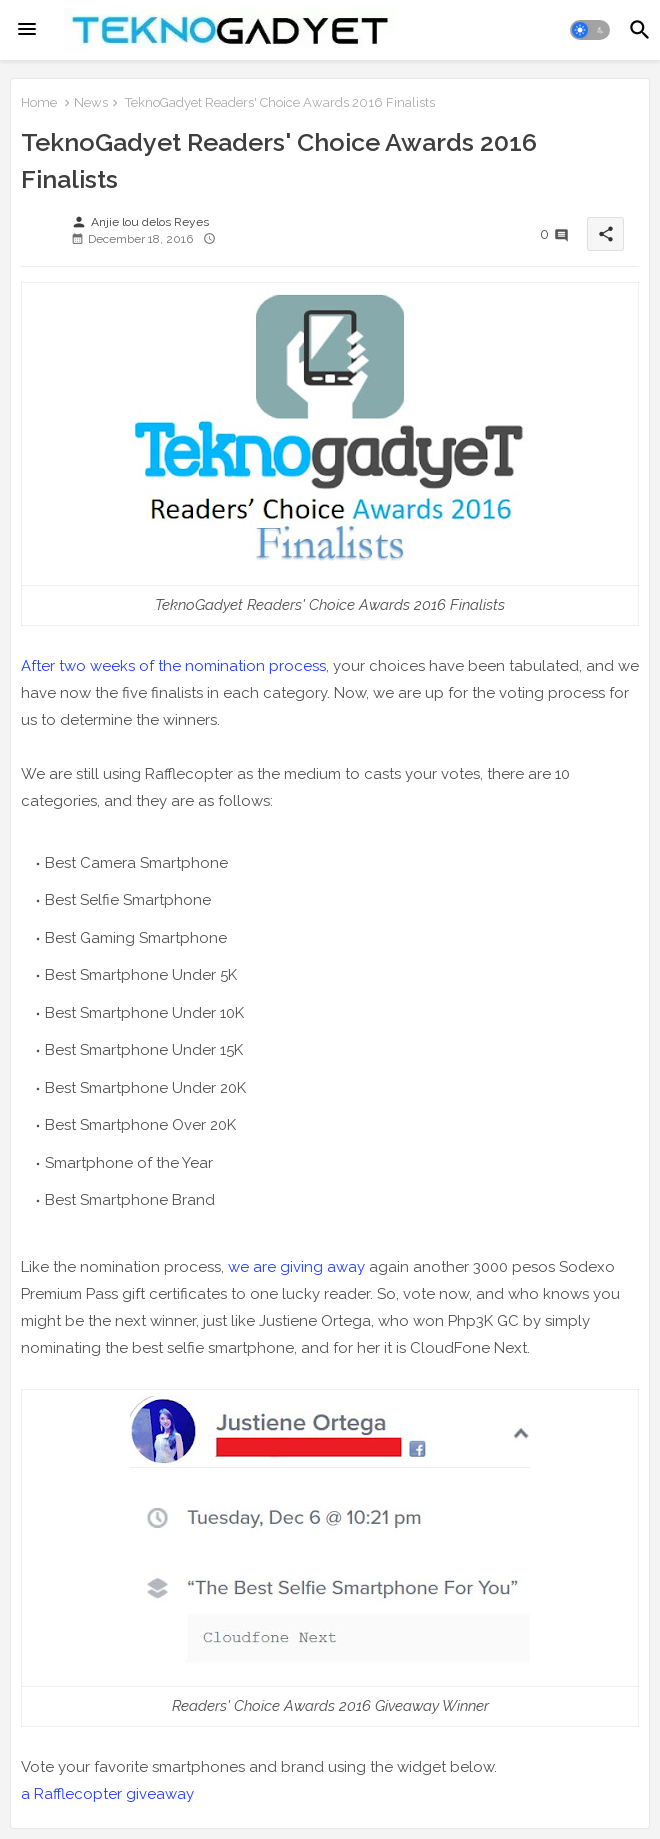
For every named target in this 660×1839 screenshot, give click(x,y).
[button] (590, 30)
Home (39, 102)
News (91, 102)
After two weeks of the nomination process (173, 666)
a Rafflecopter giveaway (107, 1794)
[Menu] (27, 30)
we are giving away (296, 1267)
